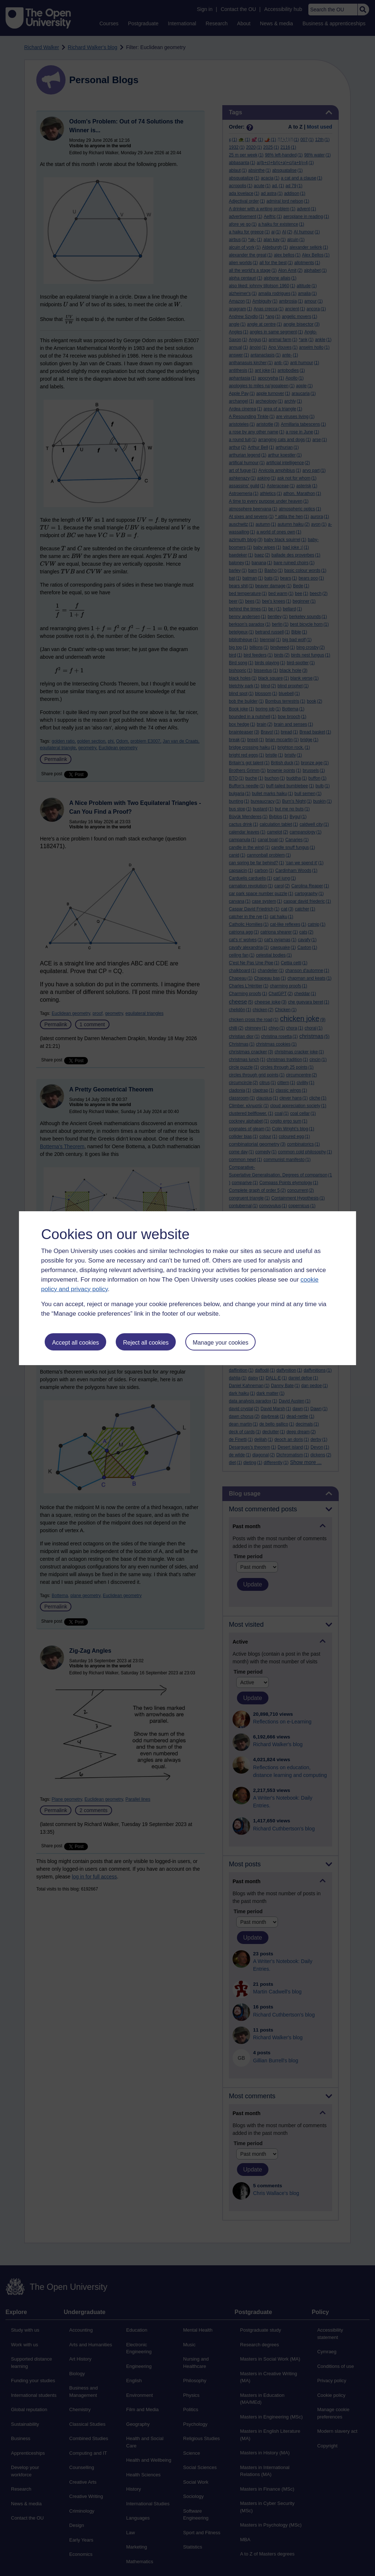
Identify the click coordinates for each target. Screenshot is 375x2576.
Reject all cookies (146, 1342)
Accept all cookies (75, 1342)
